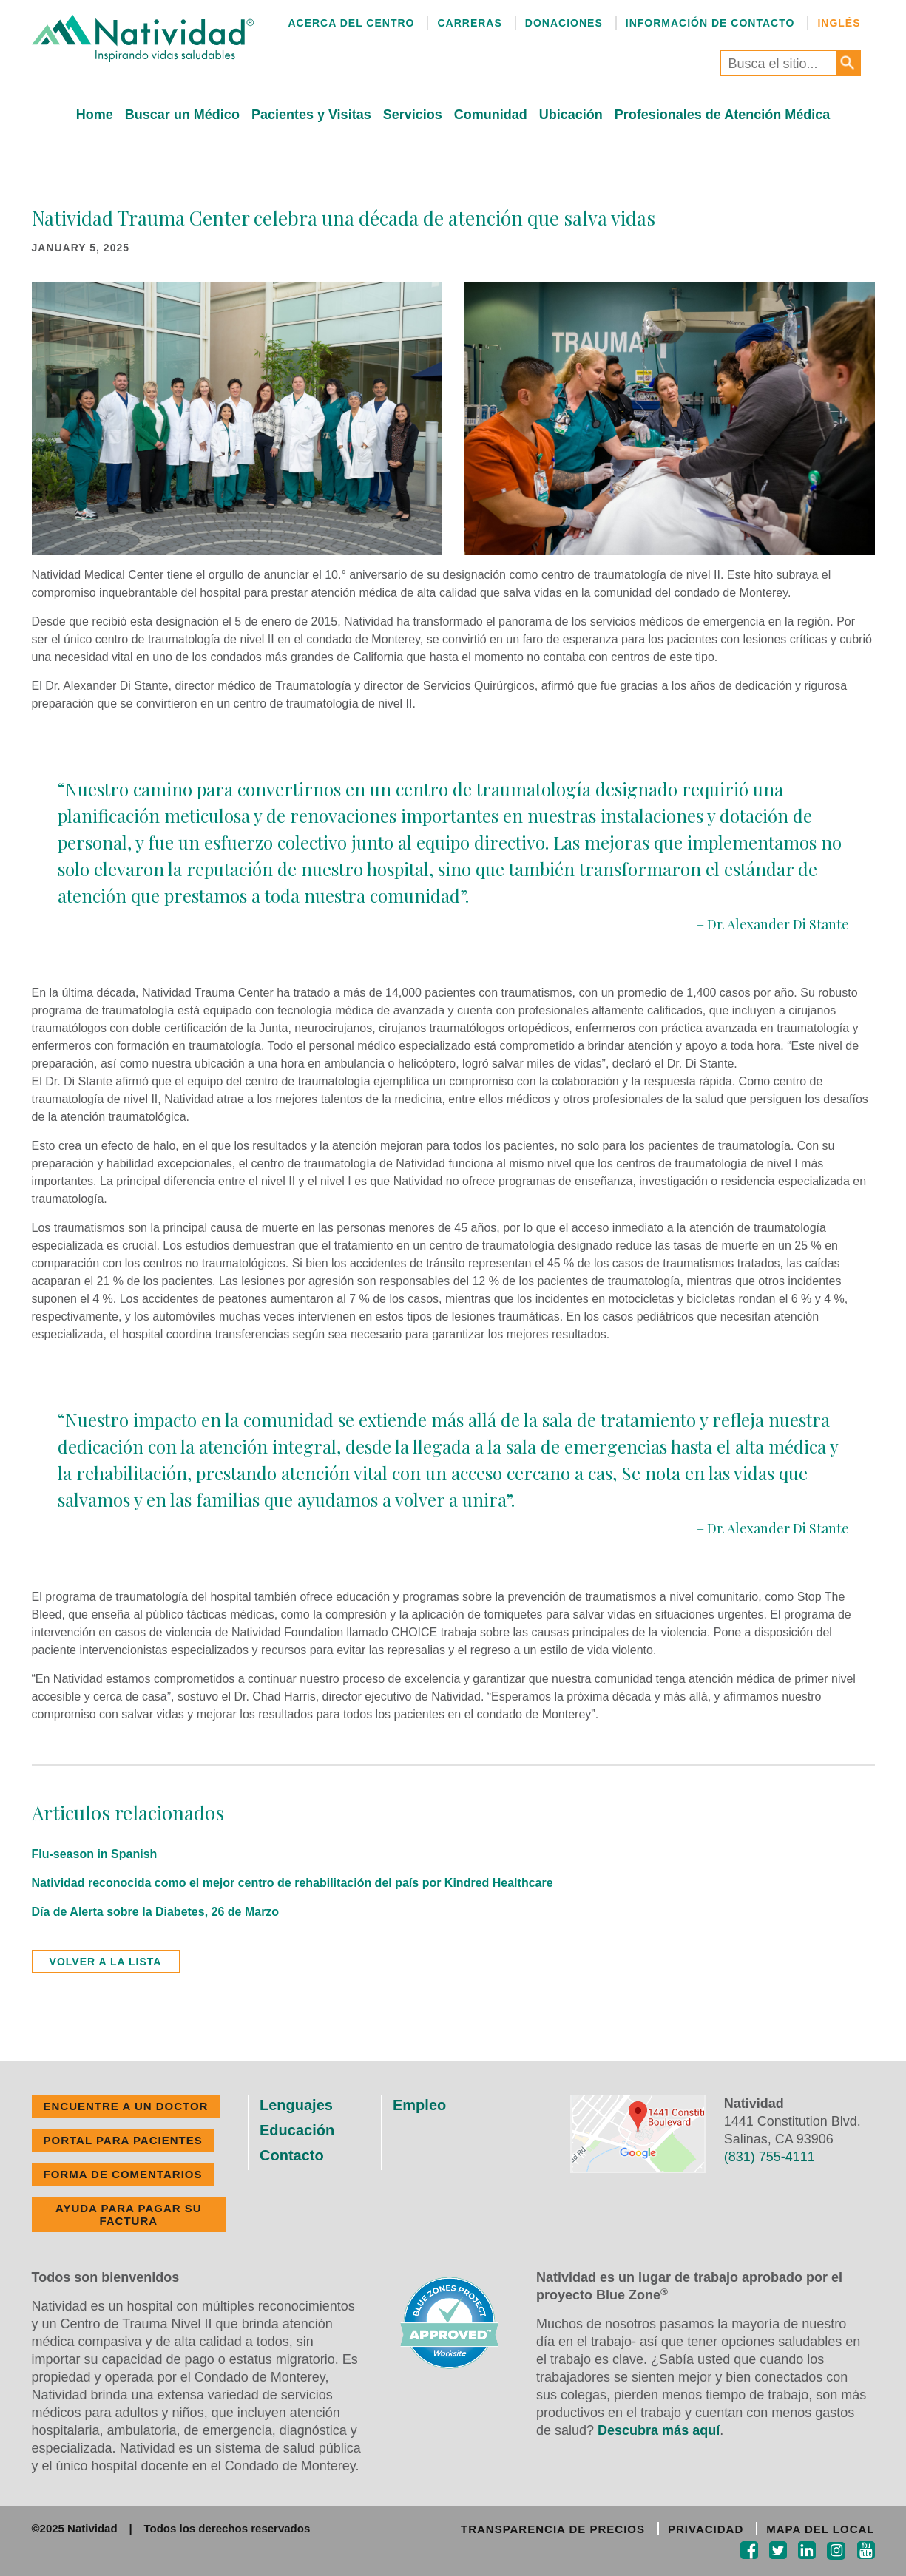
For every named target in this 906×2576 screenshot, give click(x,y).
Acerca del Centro (351, 23)
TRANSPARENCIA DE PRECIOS (553, 2529)
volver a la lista (106, 1961)
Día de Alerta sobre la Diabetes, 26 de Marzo (156, 1911)
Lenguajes (296, 2105)
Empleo (419, 2105)
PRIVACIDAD (705, 2529)
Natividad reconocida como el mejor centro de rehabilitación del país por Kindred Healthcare (292, 1883)
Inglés (838, 23)
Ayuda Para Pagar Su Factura (128, 2214)
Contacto (292, 2155)
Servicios (412, 114)
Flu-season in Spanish (95, 1854)
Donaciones (564, 23)
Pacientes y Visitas (311, 114)
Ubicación (571, 114)
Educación (297, 2130)
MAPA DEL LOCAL (820, 2529)
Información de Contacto (710, 23)
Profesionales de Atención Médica (722, 114)
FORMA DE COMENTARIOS (123, 2174)
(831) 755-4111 (769, 2156)
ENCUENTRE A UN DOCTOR (126, 2106)
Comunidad (490, 114)
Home (94, 114)
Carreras (469, 23)
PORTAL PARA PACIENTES (123, 2140)
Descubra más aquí (659, 2430)
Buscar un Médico (182, 114)
